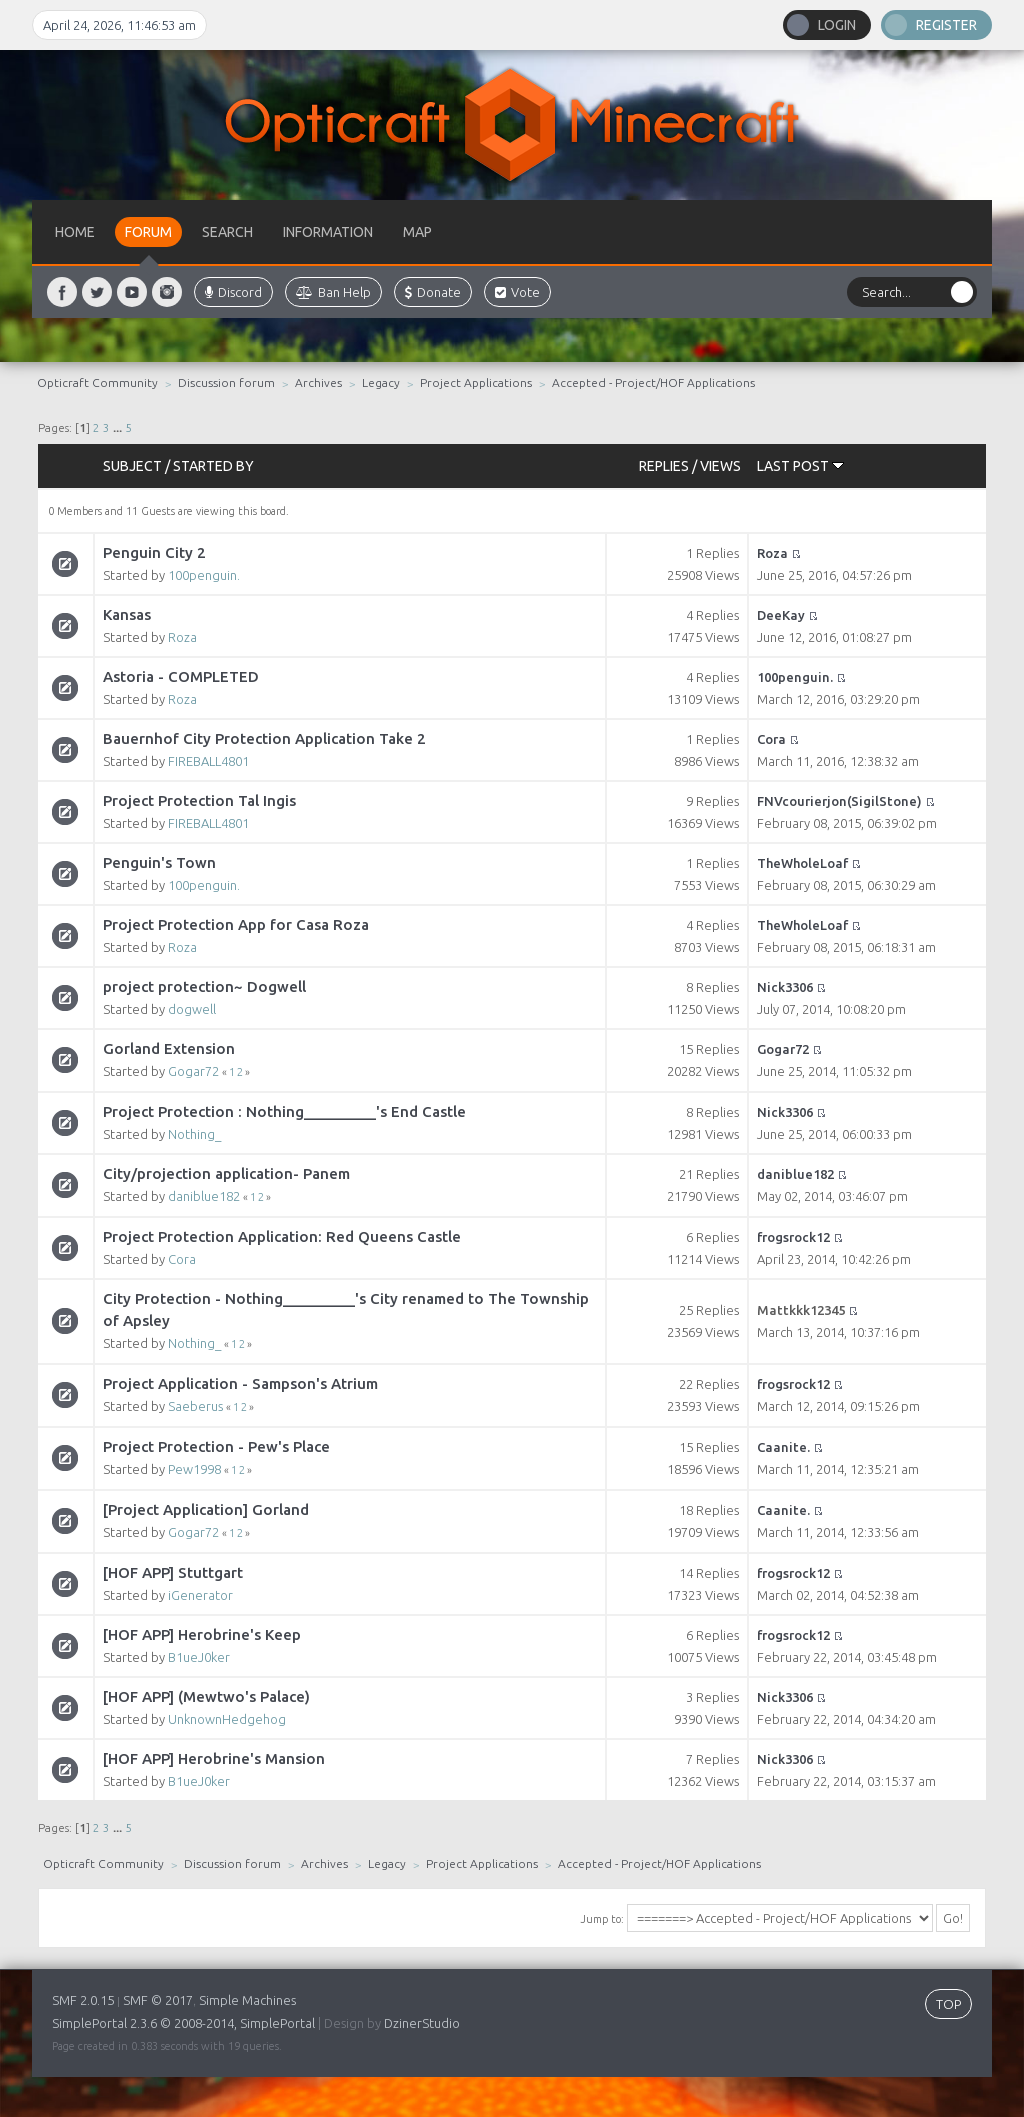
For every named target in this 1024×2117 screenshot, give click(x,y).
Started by (213, 466)
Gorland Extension (169, 1048)
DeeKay (781, 615)
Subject (132, 466)
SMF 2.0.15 (83, 2000)
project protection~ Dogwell (204, 986)
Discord (233, 292)
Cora (771, 739)
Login (837, 25)
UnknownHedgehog (227, 1719)
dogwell (192, 1009)
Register (946, 25)
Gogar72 (193, 1071)
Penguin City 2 (154, 552)
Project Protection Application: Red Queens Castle (282, 1236)
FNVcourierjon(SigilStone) (839, 801)
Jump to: (602, 1919)
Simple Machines (247, 2000)
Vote (517, 292)
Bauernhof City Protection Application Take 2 (264, 738)
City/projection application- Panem (226, 1173)
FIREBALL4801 (208, 761)
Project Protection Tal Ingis (199, 800)
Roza (772, 553)
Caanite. (783, 1447)
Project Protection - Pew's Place (216, 1446)
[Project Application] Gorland (206, 1509)
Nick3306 (785, 987)
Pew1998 (194, 1469)
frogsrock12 (793, 1237)
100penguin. (204, 575)
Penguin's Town (159, 862)
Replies (664, 466)
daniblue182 (204, 1196)
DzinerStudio (422, 2023)
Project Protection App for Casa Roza (236, 924)
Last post (800, 466)
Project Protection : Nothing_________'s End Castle (284, 1111)
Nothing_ (194, 1134)
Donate (433, 292)
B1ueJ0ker (199, 1657)
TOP (948, 2004)
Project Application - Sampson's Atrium (240, 1383)
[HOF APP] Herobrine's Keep (202, 1634)
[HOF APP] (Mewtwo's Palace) (206, 1696)
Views (720, 466)
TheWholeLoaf (802, 863)
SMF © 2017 (158, 2000)
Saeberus (195, 1406)
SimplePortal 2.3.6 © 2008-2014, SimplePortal (183, 2023)
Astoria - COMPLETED (181, 676)
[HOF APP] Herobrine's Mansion (214, 1758)
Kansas (127, 614)
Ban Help (333, 292)
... (119, 427)
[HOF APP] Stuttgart (173, 1572)
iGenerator (200, 1595)
